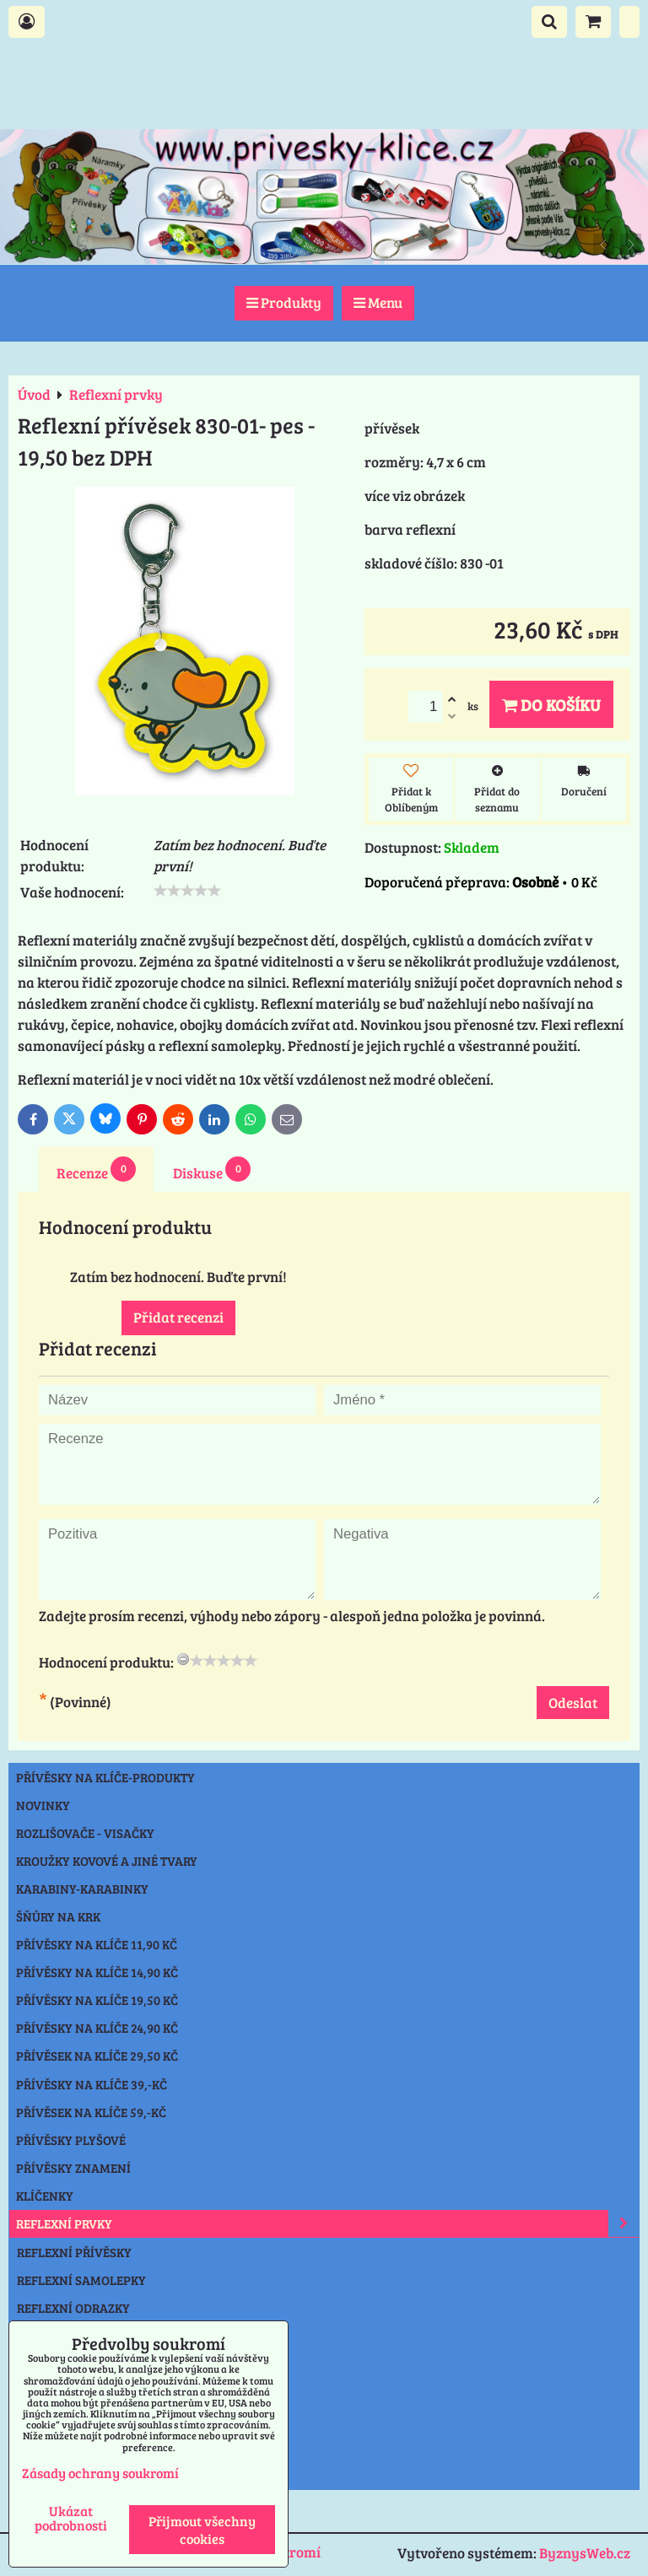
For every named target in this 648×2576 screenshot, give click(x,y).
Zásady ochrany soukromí (100, 2473)
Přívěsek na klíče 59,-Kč (91, 2112)
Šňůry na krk (58, 1916)
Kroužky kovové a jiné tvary (106, 1860)
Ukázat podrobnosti (71, 2517)
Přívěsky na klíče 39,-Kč (91, 2084)
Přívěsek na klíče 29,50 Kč (97, 2055)
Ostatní (40, 2419)
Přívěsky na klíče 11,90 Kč (96, 1944)
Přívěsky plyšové (71, 2139)
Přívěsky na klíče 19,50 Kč (97, 1999)
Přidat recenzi (178, 1317)
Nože (31, 2391)
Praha (36, 2475)
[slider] (187, 890)
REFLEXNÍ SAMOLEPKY (81, 2280)
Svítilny (43, 2363)
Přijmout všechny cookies (202, 2529)
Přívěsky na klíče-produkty (105, 1777)
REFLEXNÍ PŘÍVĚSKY (74, 2252)
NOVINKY (43, 1805)
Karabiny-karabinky (82, 1888)
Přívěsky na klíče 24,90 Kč (97, 2027)
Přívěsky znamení (73, 2167)
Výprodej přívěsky (76, 2447)
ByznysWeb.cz (584, 2553)
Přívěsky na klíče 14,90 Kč (97, 1972)
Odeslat (572, 1702)
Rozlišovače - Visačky (85, 1832)
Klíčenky (44, 2195)
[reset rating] (183, 1659)
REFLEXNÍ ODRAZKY (73, 2307)
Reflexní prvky (327, 2223)
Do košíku (551, 704)
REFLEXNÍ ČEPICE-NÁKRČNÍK (99, 2335)
